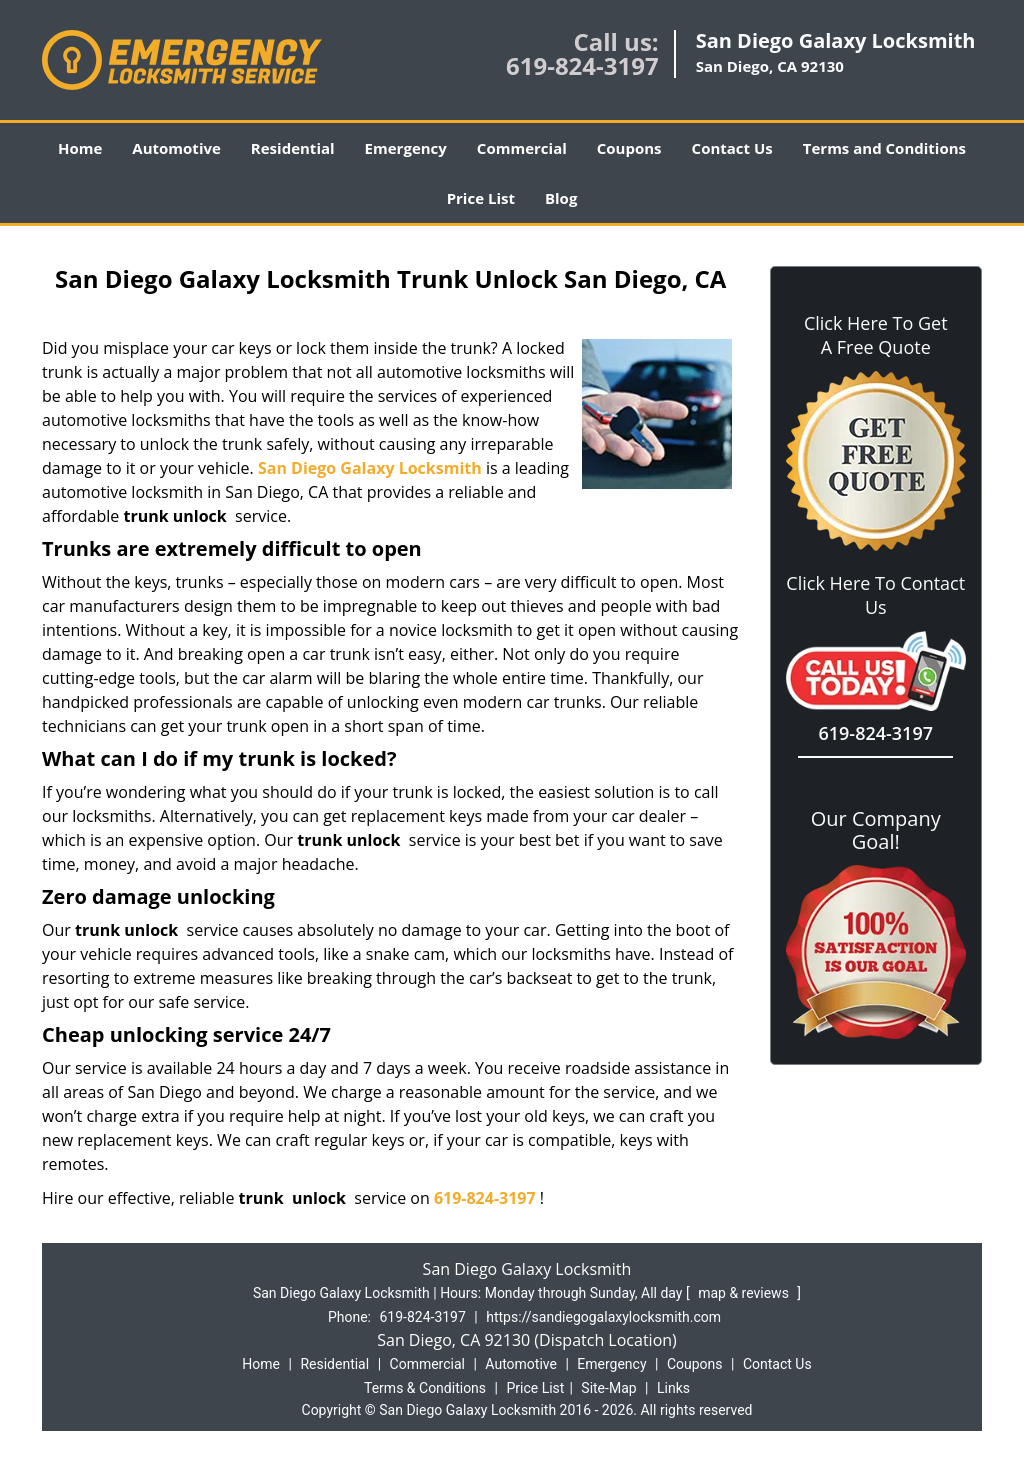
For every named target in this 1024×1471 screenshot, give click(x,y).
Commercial (522, 148)
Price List (481, 198)
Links (673, 1388)
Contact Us (732, 148)
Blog (561, 198)
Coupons (629, 148)
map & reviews (745, 1293)
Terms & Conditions (425, 1388)
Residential (293, 148)
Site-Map (608, 1388)
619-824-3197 (582, 65)
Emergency (406, 148)
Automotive (176, 148)
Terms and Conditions (884, 148)
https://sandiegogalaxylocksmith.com (603, 1317)
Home (80, 148)
